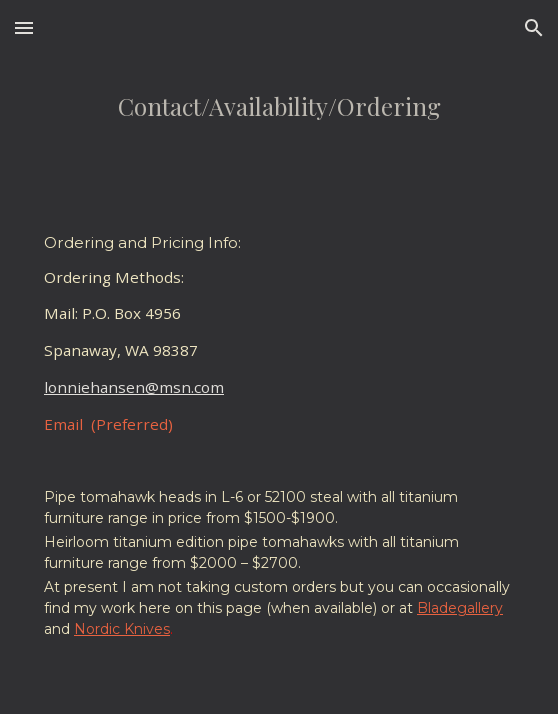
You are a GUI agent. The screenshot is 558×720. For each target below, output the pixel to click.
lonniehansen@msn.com (134, 387)
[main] (278, 128)
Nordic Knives (122, 629)
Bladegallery (460, 608)
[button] (24, 27)
